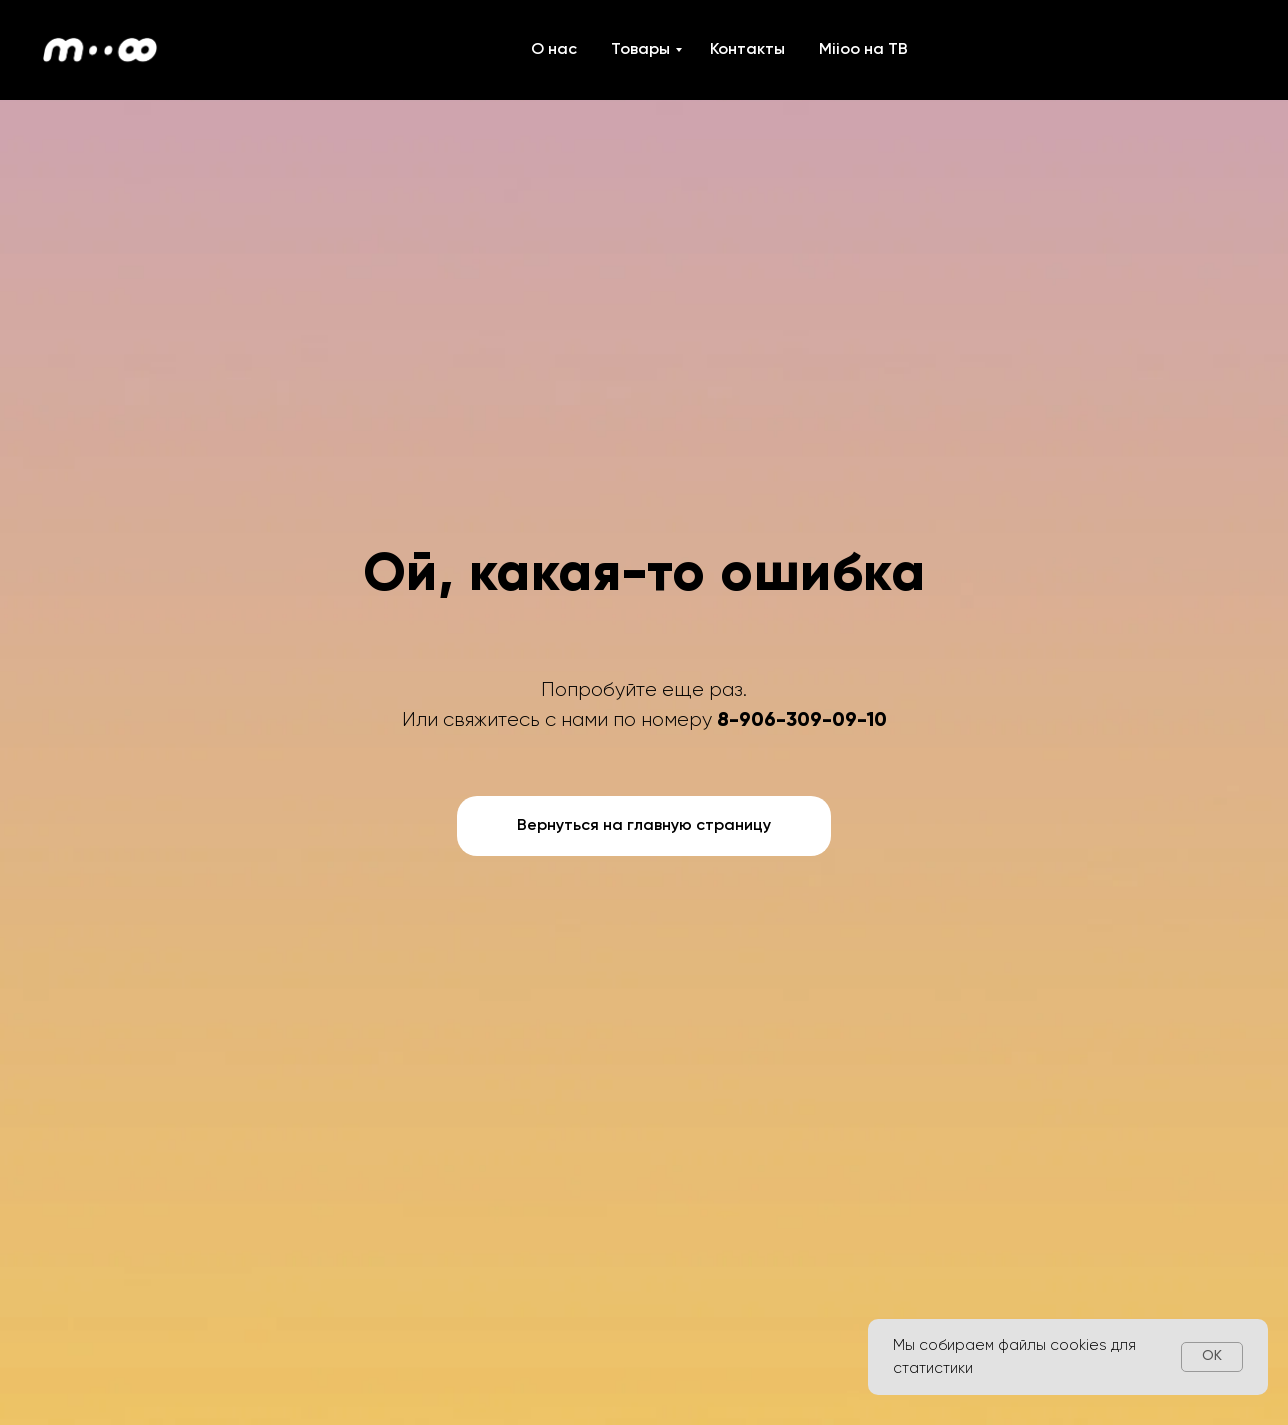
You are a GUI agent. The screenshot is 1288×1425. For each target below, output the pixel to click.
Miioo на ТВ (863, 50)
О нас (554, 50)
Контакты (747, 50)
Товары (640, 50)
